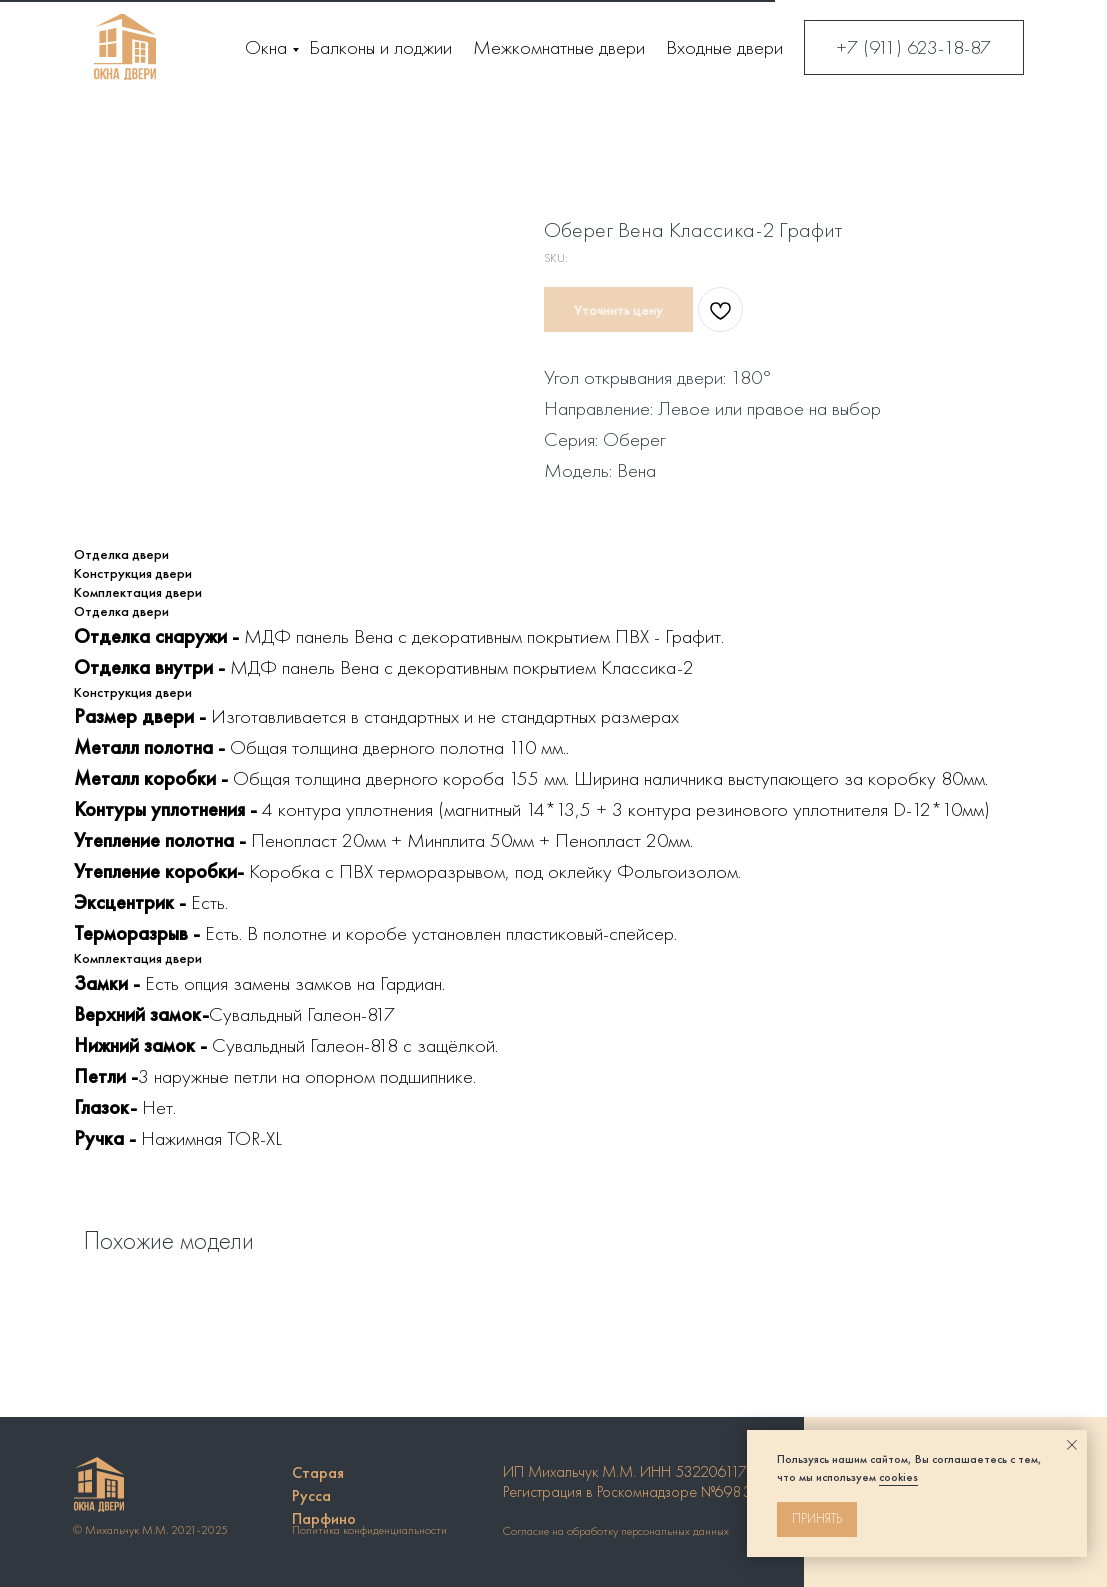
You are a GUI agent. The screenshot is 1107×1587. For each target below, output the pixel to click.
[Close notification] (1072, 1445)
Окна (266, 47)
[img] (125, 47)
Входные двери (724, 47)
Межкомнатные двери (559, 47)
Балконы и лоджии (380, 47)
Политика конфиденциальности (369, 1530)
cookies (898, 1477)
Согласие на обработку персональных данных (616, 1531)
